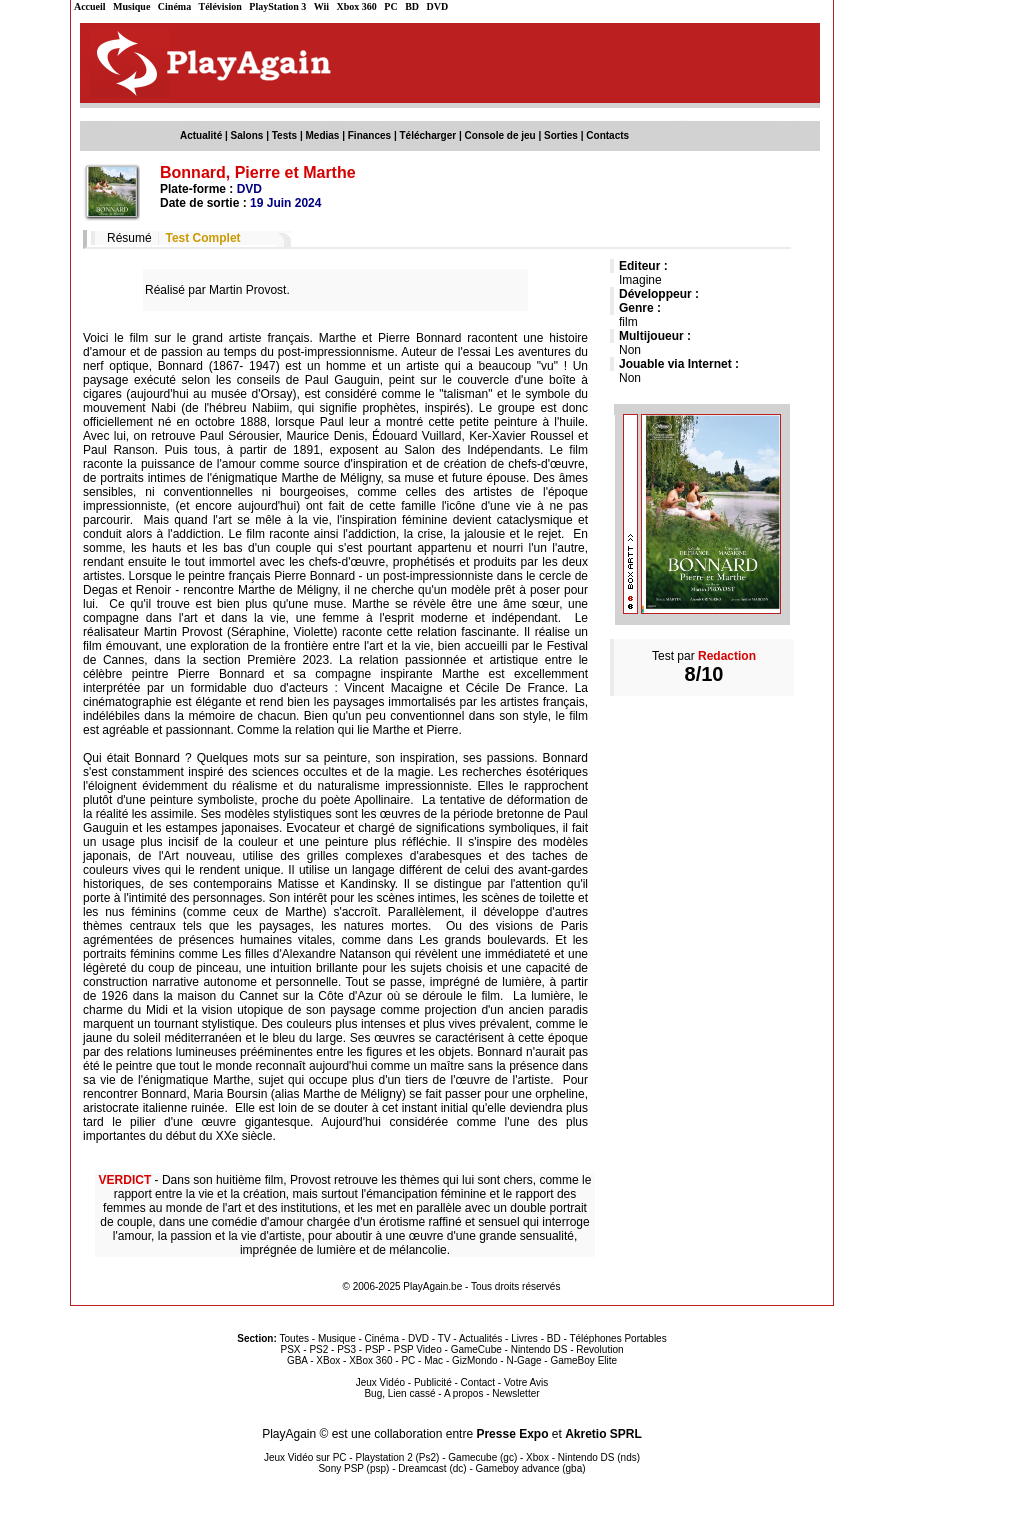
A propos (463, 1393)
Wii (321, 6)
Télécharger (427, 135)
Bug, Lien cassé (399, 1393)
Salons (247, 135)
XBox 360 (370, 1360)
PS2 (318, 1349)
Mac (433, 1360)
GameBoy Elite (583, 1360)
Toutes (294, 1338)
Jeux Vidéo (380, 1382)
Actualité (201, 135)
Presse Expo (512, 1434)
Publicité (433, 1382)
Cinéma (174, 6)
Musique (131, 6)
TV (444, 1338)
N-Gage (523, 1360)
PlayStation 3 (277, 6)
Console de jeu (500, 135)
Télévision (220, 6)
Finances (369, 135)
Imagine (640, 280)
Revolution (599, 1349)
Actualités (480, 1338)
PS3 (346, 1349)
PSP (375, 1349)
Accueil (90, 6)
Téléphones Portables (617, 1338)
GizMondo (475, 1360)
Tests (284, 135)
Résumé (129, 238)
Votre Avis (526, 1382)
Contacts (607, 135)
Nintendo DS (539, 1349)
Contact (478, 1382)
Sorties (561, 135)
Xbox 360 (357, 6)
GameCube (476, 1349)
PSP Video (418, 1349)
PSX (290, 1349)
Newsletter (515, 1393)
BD (412, 6)
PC (390, 6)
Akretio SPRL (603, 1434)
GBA (297, 1360)
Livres (524, 1338)
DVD (438, 6)
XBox (328, 1360)
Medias (323, 135)
